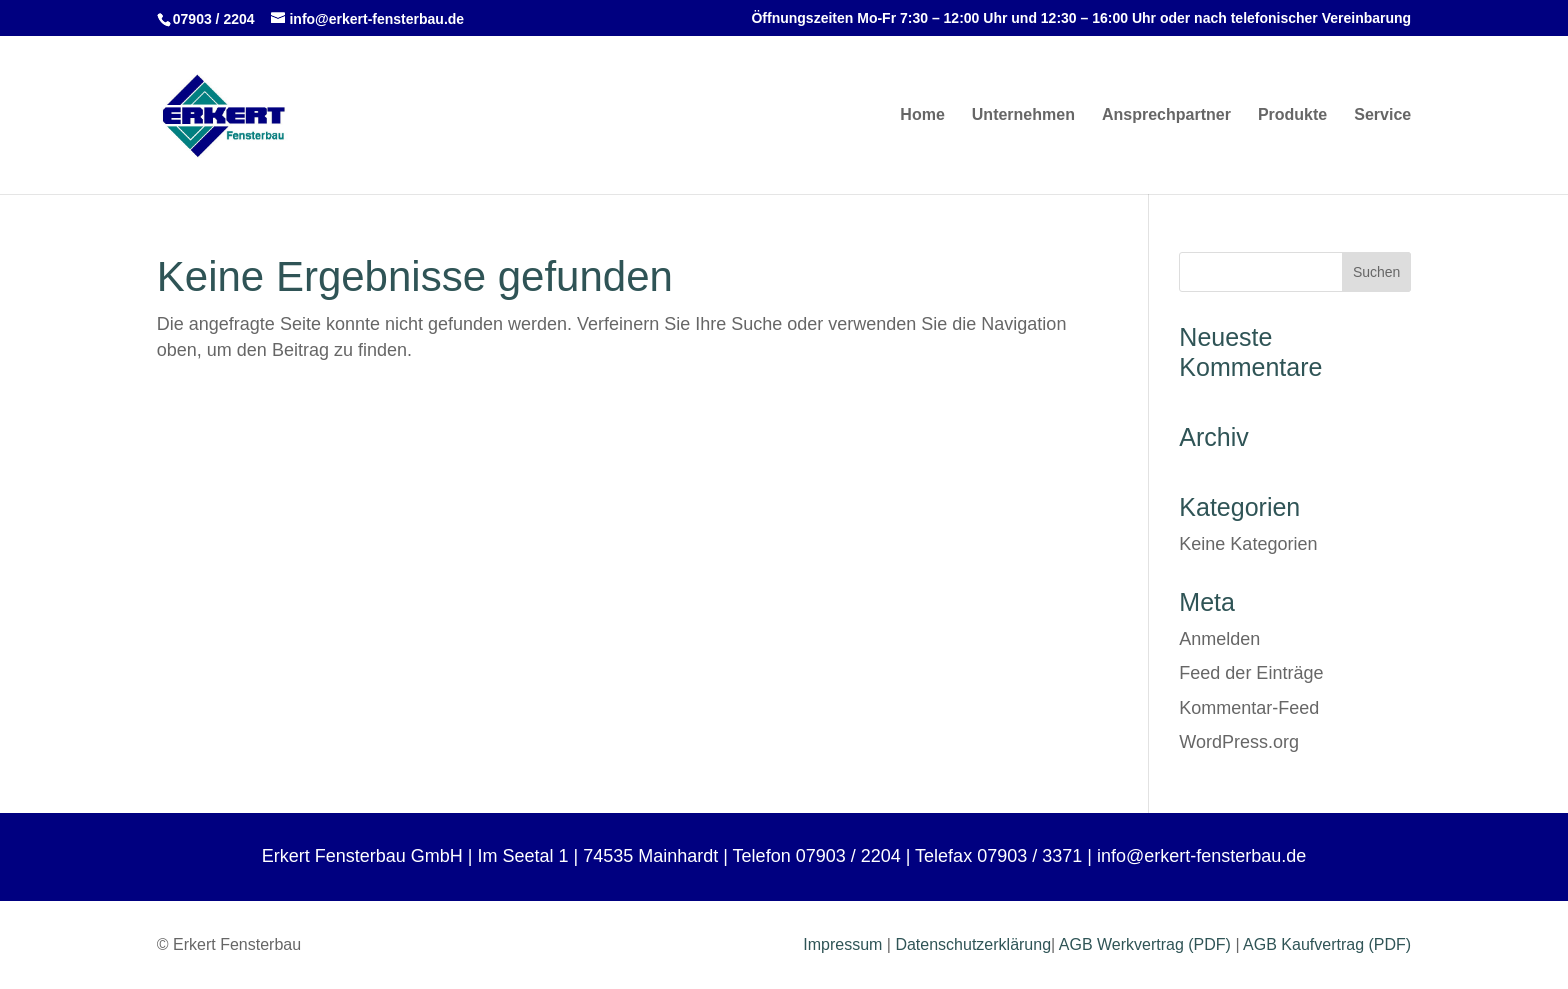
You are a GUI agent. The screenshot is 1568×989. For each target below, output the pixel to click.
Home (922, 115)
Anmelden (1219, 639)
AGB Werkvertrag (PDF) (1145, 944)
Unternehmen (1023, 115)
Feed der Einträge (1251, 673)
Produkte (1292, 115)
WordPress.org (1239, 742)
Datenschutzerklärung (973, 944)
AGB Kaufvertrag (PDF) (1327, 944)
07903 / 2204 (214, 19)
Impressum (842, 944)
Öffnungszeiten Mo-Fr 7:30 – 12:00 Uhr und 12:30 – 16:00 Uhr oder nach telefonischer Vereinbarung (1081, 18)
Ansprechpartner (1166, 115)
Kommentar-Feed (1249, 708)
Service (1382, 115)
